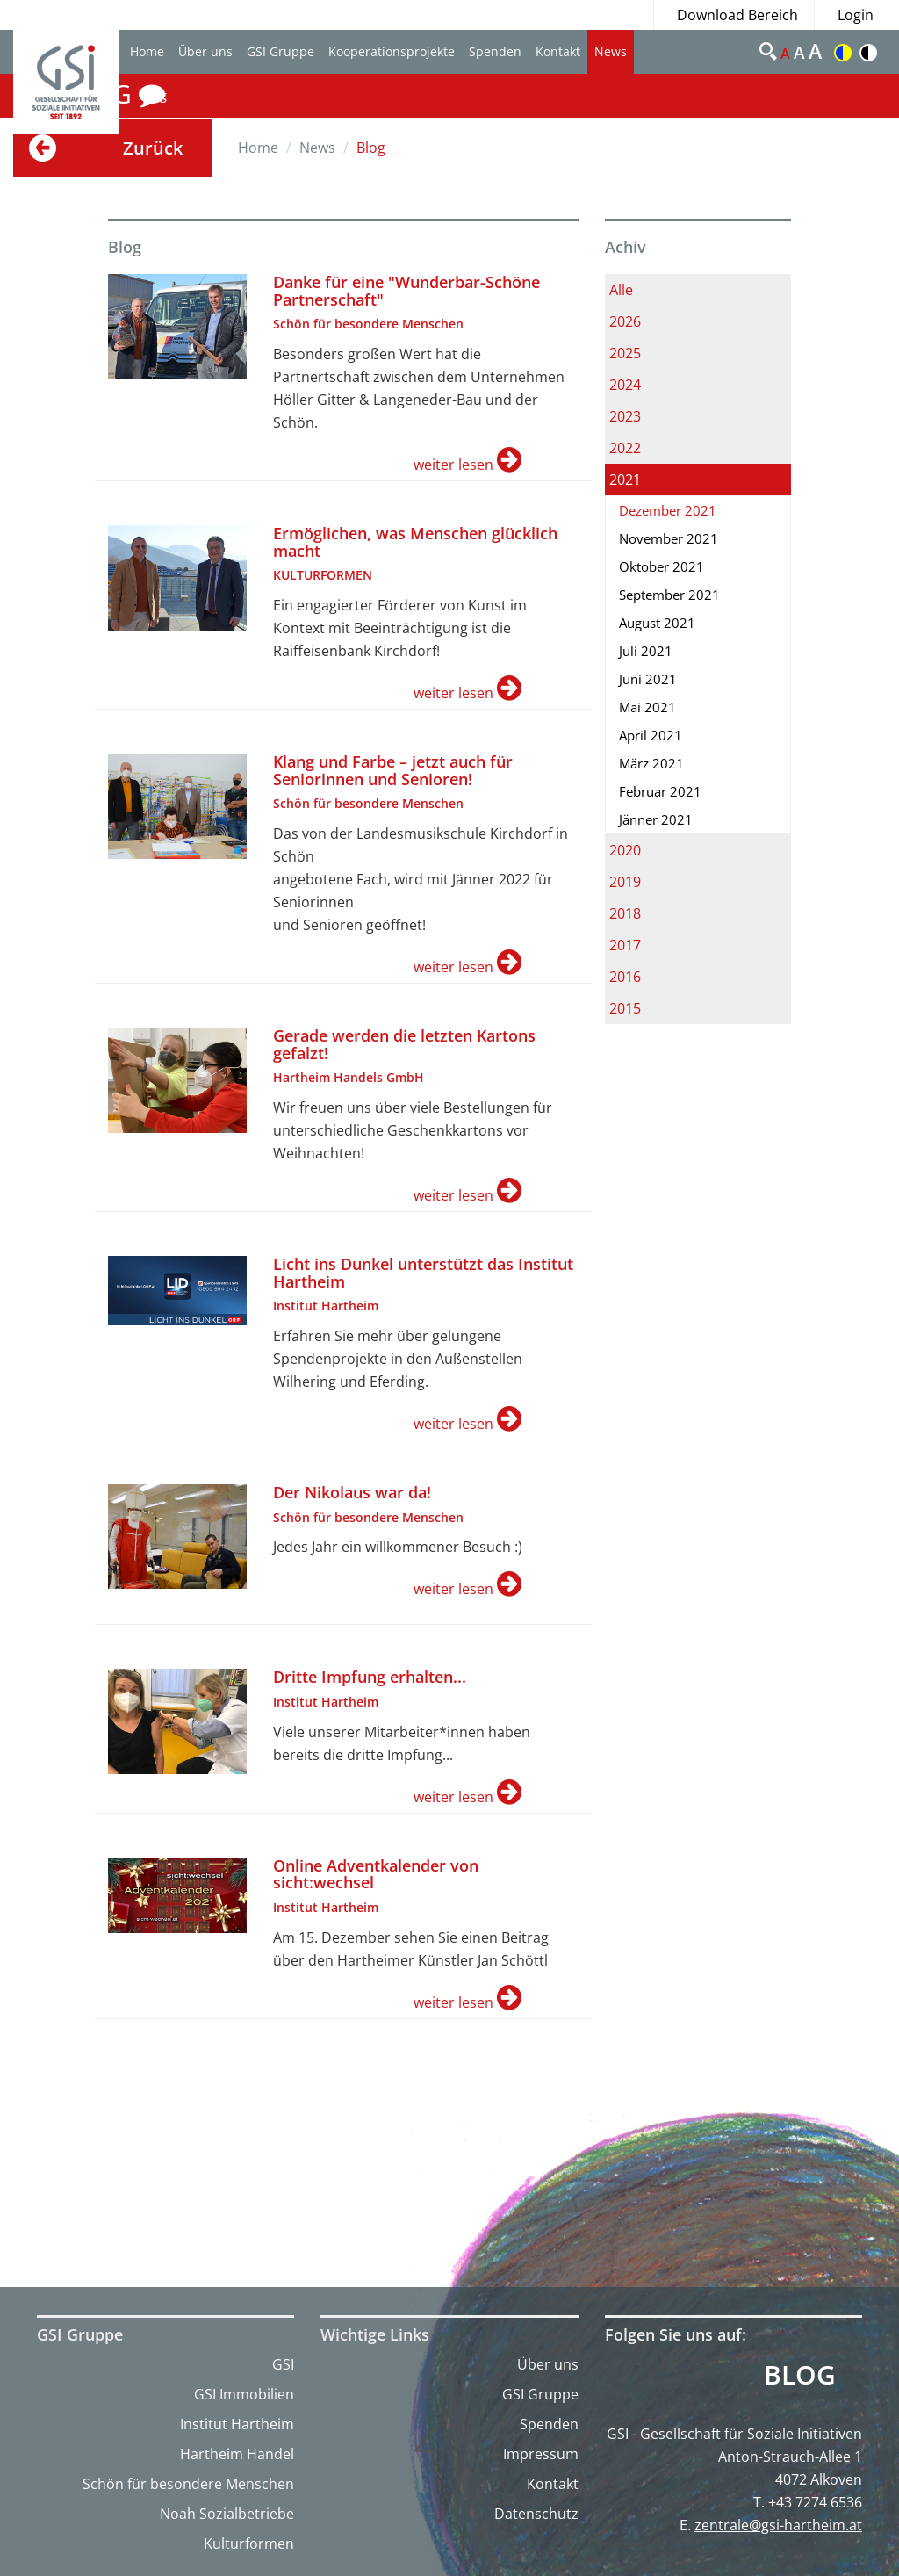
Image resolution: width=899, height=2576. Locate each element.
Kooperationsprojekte (391, 51)
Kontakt (558, 51)
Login (856, 15)
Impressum (541, 2454)
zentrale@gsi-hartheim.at (778, 2525)
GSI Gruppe (280, 51)
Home (147, 51)
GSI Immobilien (244, 2394)
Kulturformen (249, 2543)
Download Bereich (737, 15)
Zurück (153, 148)
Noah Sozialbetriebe (227, 2513)
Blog (800, 2375)
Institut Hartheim (237, 2424)
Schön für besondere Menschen (188, 2483)
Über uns (205, 51)
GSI (283, 2364)
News (610, 51)
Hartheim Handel (237, 2454)
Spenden (495, 51)
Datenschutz (536, 2513)
